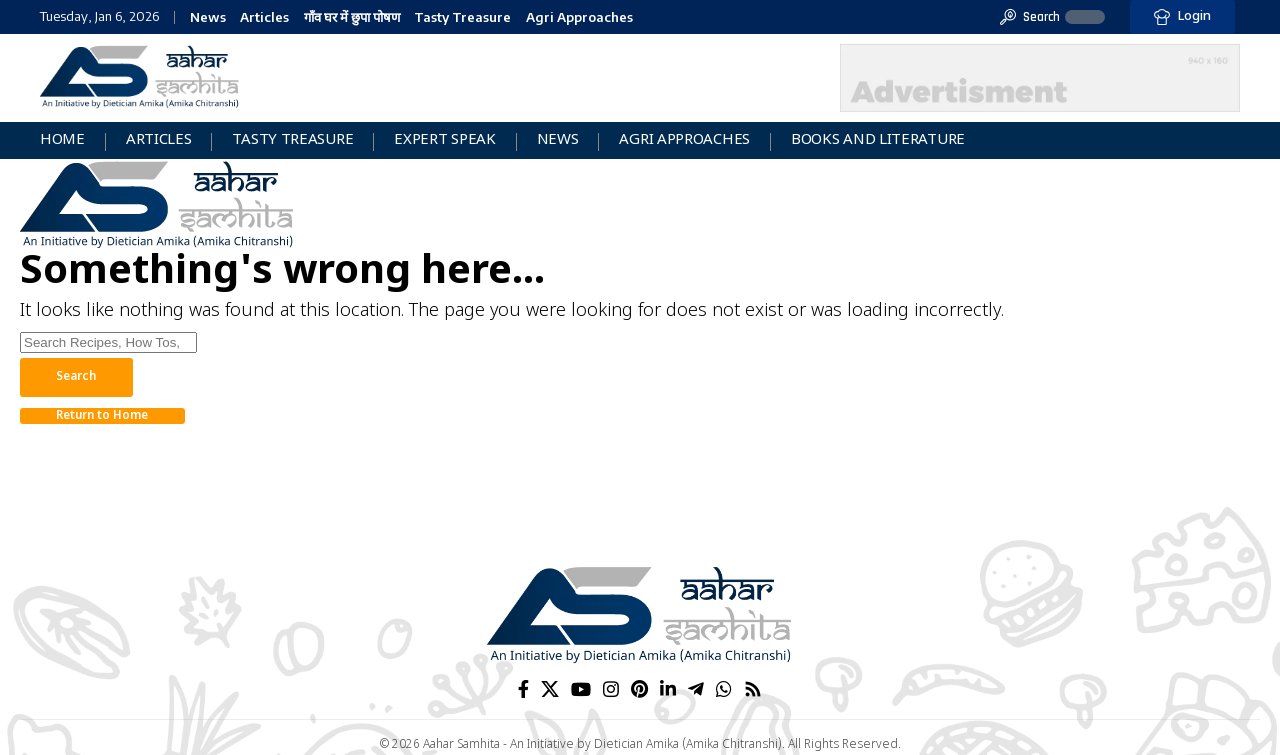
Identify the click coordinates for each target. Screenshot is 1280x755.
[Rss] (753, 689)
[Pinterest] (639, 689)
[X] (550, 689)
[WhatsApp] (724, 689)
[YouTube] (581, 689)
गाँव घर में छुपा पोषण (352, 17)
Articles (264, 17)
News (208, 17)
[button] (1030, 17)
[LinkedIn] (668, 689)
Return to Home (108, 418)
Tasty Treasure (462, 17)
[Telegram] (696, 689)
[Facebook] (523, 689)
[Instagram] (611, 689)
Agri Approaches (579, 17)
